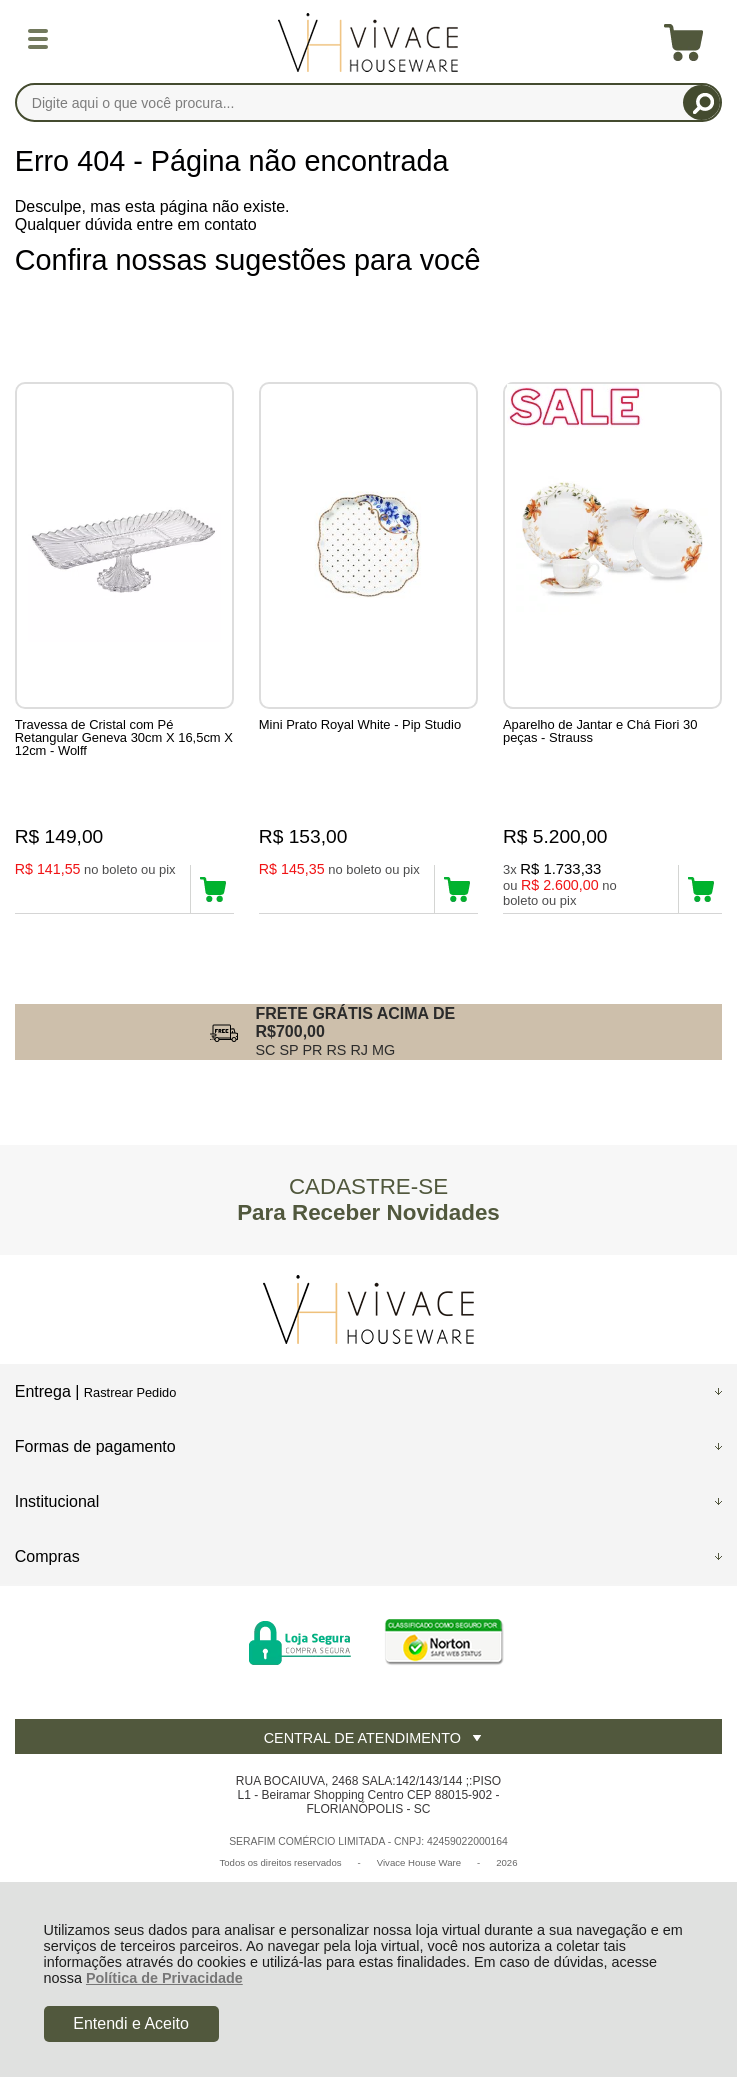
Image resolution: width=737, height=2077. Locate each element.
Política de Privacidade (164, 1978)
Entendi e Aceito (131, 2023)
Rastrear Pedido (130, 1392)
